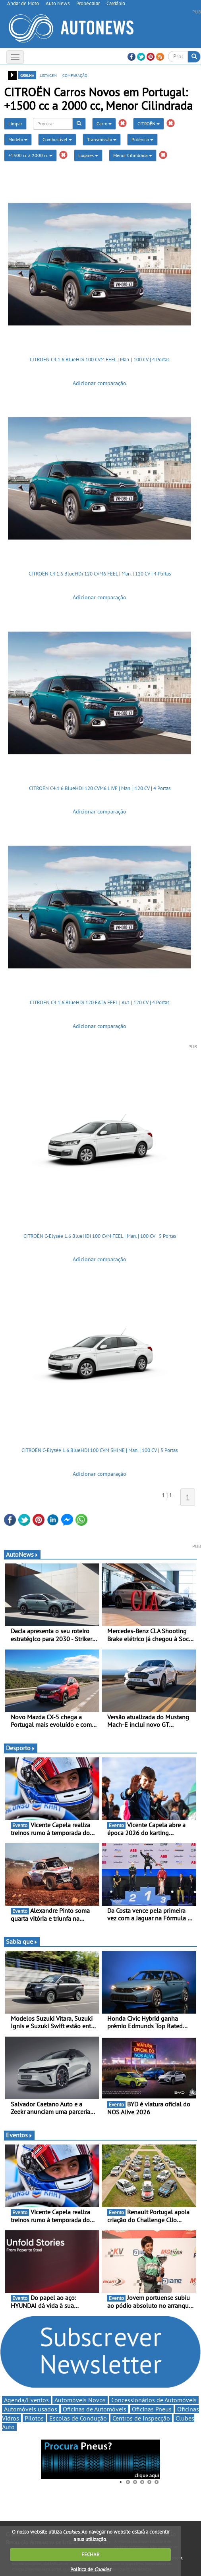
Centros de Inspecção (141, 2418)
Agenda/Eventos (26, 2400)
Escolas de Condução (78, 2418)
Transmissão (101, 139)
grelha (27, 75)
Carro (104, 124)
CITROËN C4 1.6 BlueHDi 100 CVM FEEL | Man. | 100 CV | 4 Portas (99, 359)
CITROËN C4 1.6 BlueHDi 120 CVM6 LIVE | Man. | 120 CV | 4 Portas (99, 788)
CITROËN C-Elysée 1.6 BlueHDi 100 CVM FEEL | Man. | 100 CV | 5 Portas (99, 1236)
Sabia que (22, 1941)
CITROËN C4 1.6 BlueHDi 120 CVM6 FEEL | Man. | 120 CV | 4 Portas (100, 573)
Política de (90, 2569)
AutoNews (22, 1554)
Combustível (57, 139)
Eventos (19, 2135)
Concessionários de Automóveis (154, 2400)
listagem (48, 75)
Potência (142, 139)
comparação (74, 75)
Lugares (88, 155)
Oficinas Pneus (152, 2409)
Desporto (20, 1748)
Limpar (15, 124)
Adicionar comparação (99, 383)
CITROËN (148, 124)
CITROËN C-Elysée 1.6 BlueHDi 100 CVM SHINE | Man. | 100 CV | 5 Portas (99, 1450)
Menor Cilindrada (132, 155)
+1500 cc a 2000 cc (30, 155)
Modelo (17, 139)
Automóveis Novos (80, 2400)
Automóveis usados (30, 2409)
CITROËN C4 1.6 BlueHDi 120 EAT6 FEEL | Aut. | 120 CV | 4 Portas (99, 1002)
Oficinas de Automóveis (94, 2409)
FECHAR (90, 2554)
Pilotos (34, 2418)
